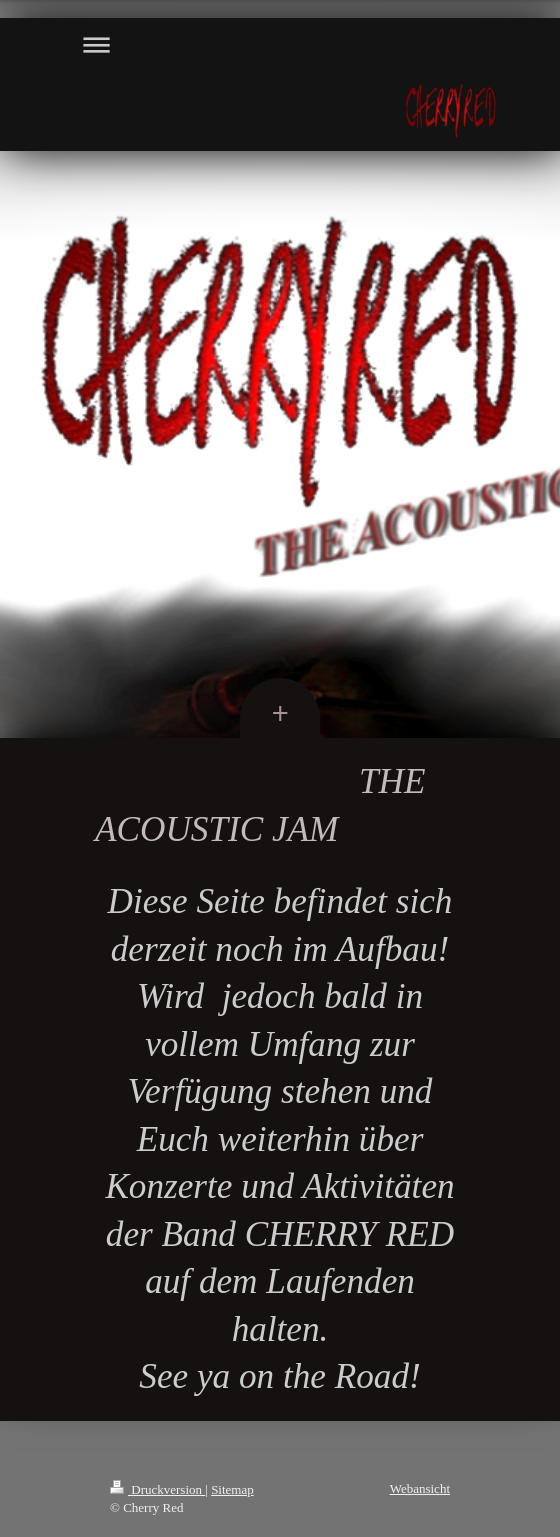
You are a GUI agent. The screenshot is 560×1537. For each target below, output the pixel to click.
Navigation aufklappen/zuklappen (280, 44)
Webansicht (420, 1488)
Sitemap (232, 1489)
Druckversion (157, 1489)
